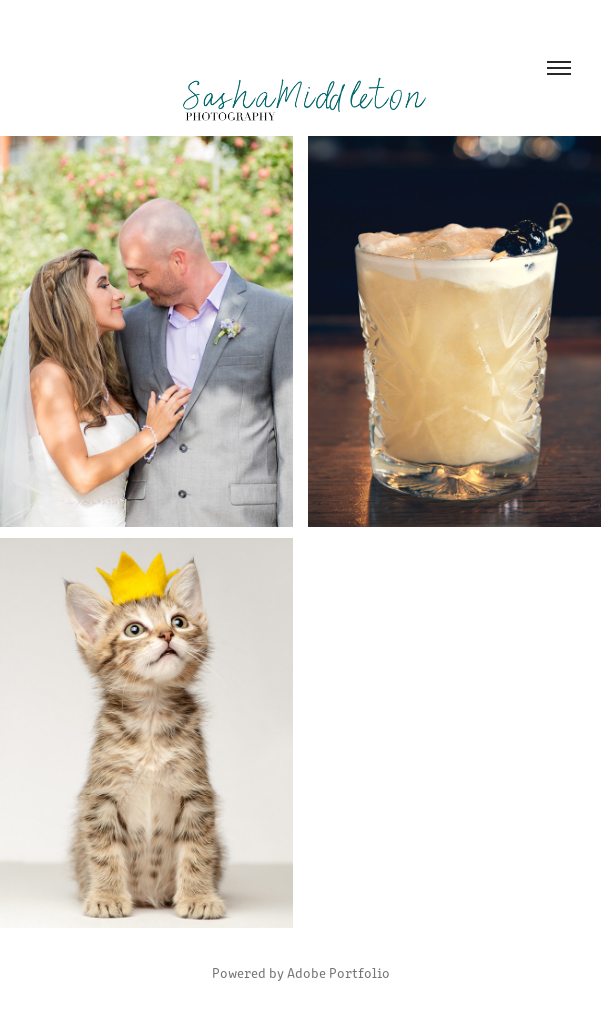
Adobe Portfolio (338, 972)
